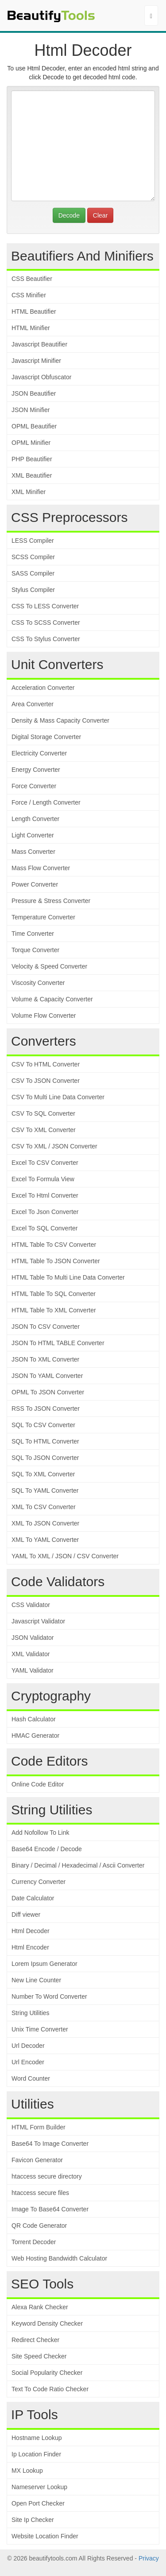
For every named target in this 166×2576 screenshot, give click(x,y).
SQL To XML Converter (43, 1474)
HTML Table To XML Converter (54, 1310)
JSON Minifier (31, 409)
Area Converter (33, 704)
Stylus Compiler (33, 589)
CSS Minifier (29, 295)
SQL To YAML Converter (45, 1490)
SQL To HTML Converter (45, 1441)
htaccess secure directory (47, 2176)
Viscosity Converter (38, 982)
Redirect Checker (35, 2339)
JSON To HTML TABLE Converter (58, 1342)
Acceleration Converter (43, 687)
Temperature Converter (43, 917)
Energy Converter (36, 769)
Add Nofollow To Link (40, 1832)
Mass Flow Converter (41, 868)
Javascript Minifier (36, 360)
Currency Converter (39, 1881)
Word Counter (31, 2078)
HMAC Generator (35, 1735)
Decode (69, 215)
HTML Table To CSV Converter (54, 1244)
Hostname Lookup (37, 2437)
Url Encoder (28, 2062)
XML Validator (31, 1654)
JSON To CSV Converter (46, 1326)
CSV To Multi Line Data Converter (58, 1097)
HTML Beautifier (34, 311)
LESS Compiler (33, 540)
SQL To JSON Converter (45, 1457)
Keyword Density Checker (47, 2323)
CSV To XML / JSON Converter (54, 1146)
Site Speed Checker (39, 2356)
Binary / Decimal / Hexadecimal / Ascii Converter (78, 1865)
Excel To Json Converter (45, 1211)
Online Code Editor (38, 1784)
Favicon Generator (37, 2160)
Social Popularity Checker (47, 2372)
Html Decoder (31, 1930)
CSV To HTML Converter (46, 1064)
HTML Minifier (31, 327)
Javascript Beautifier (39, 344)
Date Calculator (33, 1898)
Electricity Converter (39, 753)
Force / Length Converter (46, 802)
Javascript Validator (38, 1621)
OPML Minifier (31, 442)
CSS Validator (31, 1604)
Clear (100, 215)
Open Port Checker (38, 2503)
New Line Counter (36, 1980)
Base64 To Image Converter (50, 2143)
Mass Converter (33, 851)
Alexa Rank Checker (40, 2307)
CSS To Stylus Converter (46, 638)
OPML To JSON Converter (48, 1392)
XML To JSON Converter (45, 1523)
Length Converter (35, 818)
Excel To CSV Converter (45, 1162)
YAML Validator (33, 1670)
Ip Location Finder (36, 2454)
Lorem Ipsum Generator (44, 1963)
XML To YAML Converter (45, 1539)
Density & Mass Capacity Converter (60, 720)
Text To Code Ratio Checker (50, 2389)
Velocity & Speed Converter (49, 966)
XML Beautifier (32, 475)
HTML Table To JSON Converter (56, 1261)
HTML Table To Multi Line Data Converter (68, 1277)
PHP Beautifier (32, 459)
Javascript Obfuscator (41, 377)
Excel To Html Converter (45, 1195)
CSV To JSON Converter (46, 1080)
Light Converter (33, 835)
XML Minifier (29, 491)
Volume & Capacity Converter (52, 999)
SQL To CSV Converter (43, 1424)
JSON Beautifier (34, 393)
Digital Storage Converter (46, 736)
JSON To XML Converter (45, 1359)
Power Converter (35, 884)
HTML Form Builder (39, 2127)
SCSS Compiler (33, 556)
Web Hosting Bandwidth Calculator (59, 2258)
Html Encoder (30, 1947)
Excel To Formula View (43, 1179)
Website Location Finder (45, 2536)
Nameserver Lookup (39, 2486)
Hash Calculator (34, 1719)
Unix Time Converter (40, 2029)
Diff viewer (26, 1914)
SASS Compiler (33, 573)
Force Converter (34, 786)
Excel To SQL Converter (44, 1228)
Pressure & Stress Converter (51, 900)
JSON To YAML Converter (47, 1375)
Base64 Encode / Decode (47, 1848)
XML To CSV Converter (44, 1506)
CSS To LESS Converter (45, 606)
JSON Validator (33, 1637)
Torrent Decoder (34, 2241)
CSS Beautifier (32, 278)
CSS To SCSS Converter (46, 622)
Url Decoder (28, 2045)
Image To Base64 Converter (50, 2209)
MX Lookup (27, 2470)
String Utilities (31, 2012)
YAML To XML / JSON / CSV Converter (65, 1556)
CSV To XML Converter (44, 1129)
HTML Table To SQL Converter (54, 1293)
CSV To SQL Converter (43, 1113)
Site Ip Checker (33, 2519)
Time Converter (33, 933)
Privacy (149, 2558)
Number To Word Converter (49, 1996)
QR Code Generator (39, 2225)
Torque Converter (35, 949)
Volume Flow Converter (44, 1015)
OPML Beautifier (34, 426)
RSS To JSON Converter (46, 1408)
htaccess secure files (40, 2192)
